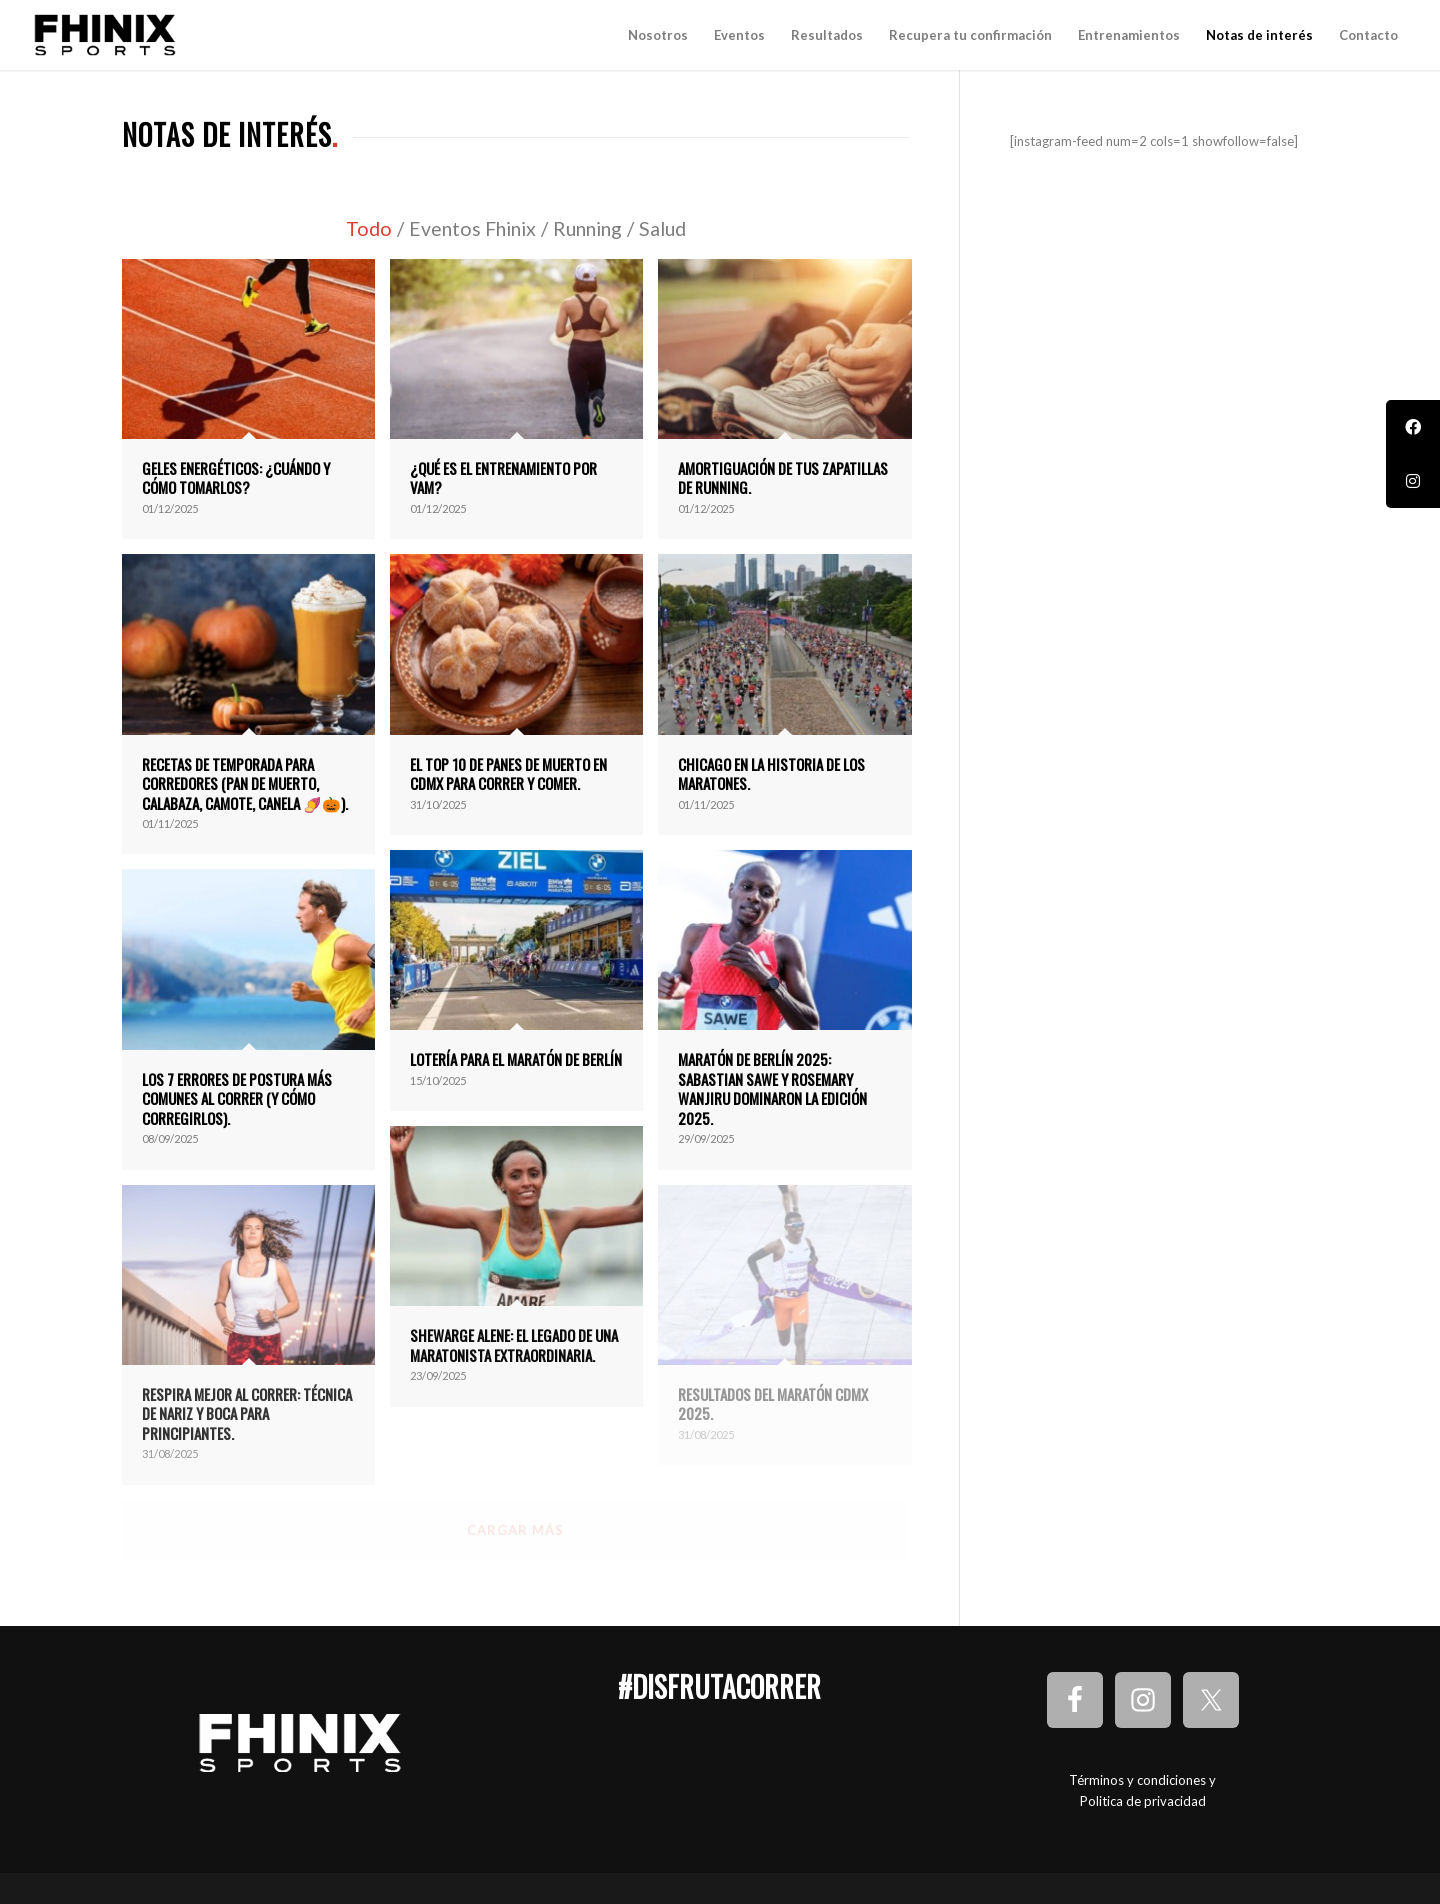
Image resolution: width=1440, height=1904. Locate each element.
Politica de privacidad (1143, 1801)
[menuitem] (658, 35)
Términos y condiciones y (1142, 1780)
